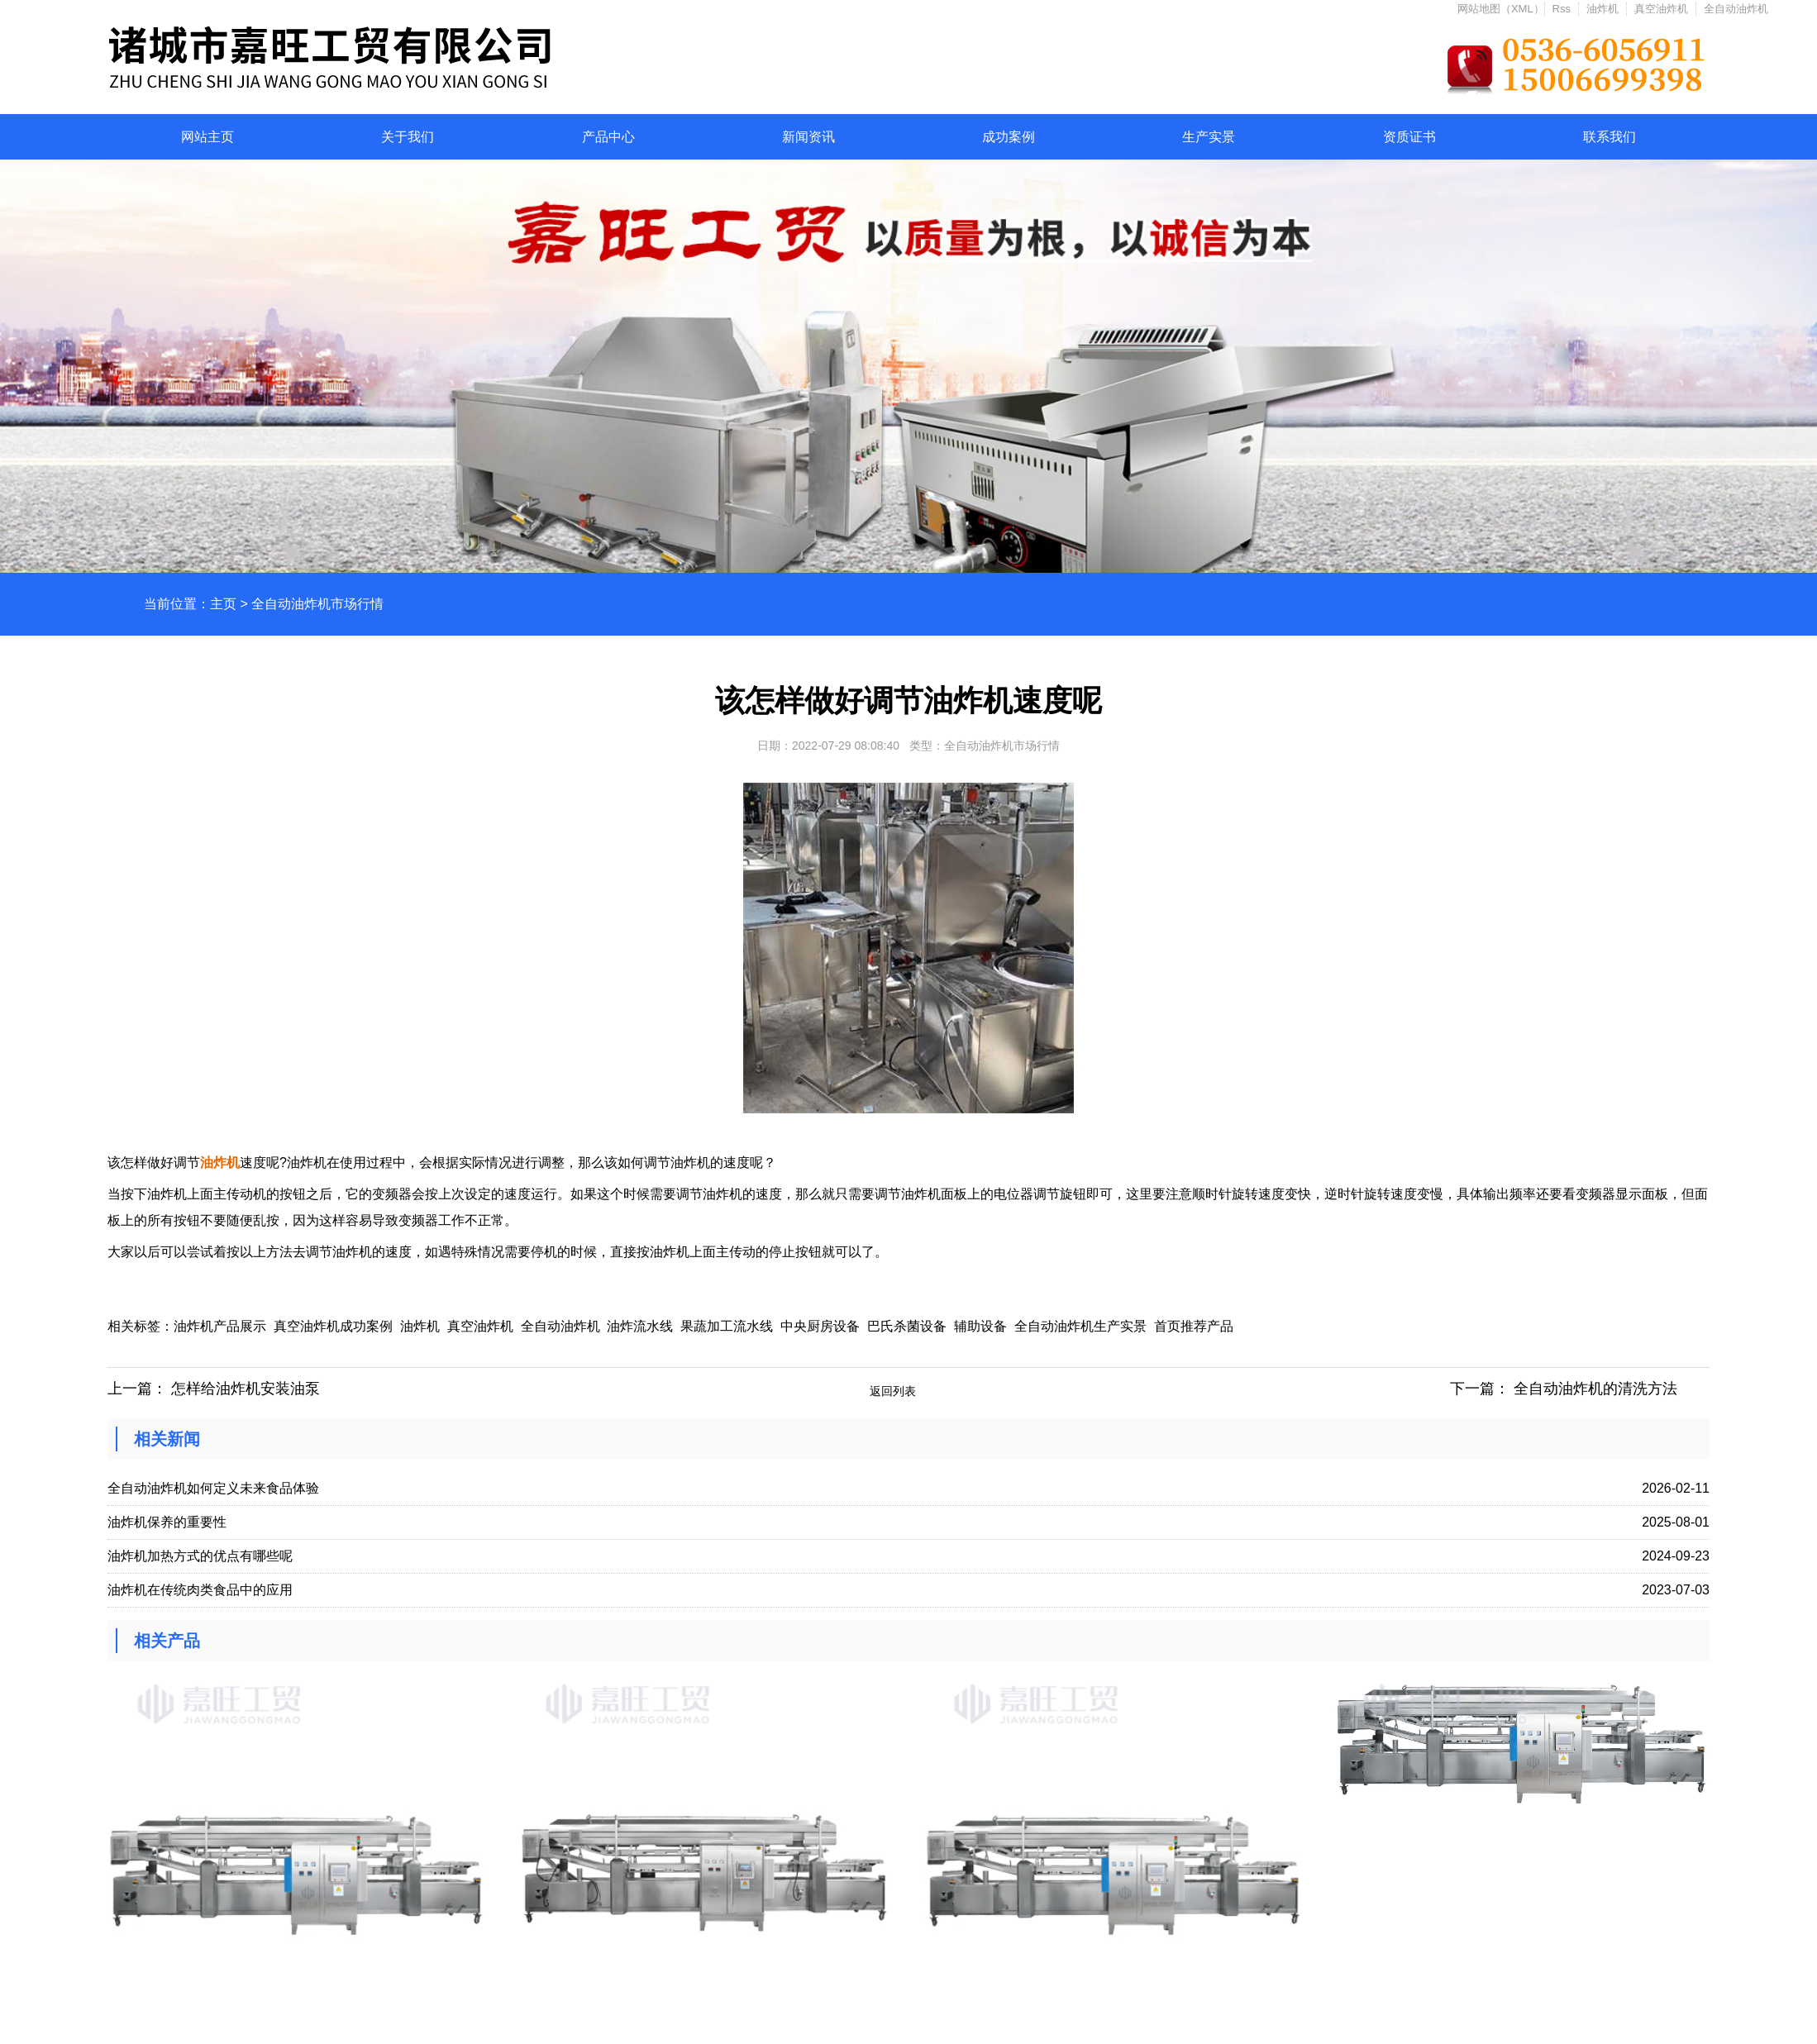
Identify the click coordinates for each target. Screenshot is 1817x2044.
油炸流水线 (640, 1326)
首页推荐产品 (1193, 1326)
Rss (1561, 8)
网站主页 (207, 137)
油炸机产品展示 (220, 1326)
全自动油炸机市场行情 (317, 604)
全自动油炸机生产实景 (1080, 1326)
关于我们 (407, 137)
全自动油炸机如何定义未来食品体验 (213, 1488)
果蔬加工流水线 (726, 1326)
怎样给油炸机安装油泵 (245, 1388)
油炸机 (1602, 8)
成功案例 (1008, 137)
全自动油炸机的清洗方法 (1595, 1388)
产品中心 (608, 137)
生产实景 (1208, 137)
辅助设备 (980, 1326)
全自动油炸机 (1736, 8)
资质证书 (1409, 137)
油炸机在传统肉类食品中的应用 (200, 1590)
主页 (223, 604)
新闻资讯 (808, 137)
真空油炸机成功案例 (333, 1326)
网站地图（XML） (1500, 8)
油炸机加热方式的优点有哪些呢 (200, 1556)
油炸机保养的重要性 (167, 1522)
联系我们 (1609, 137)
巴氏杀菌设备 (907, 1326)
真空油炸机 (1661, 8)
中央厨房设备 (820, 1326)
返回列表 (893, 1391)
